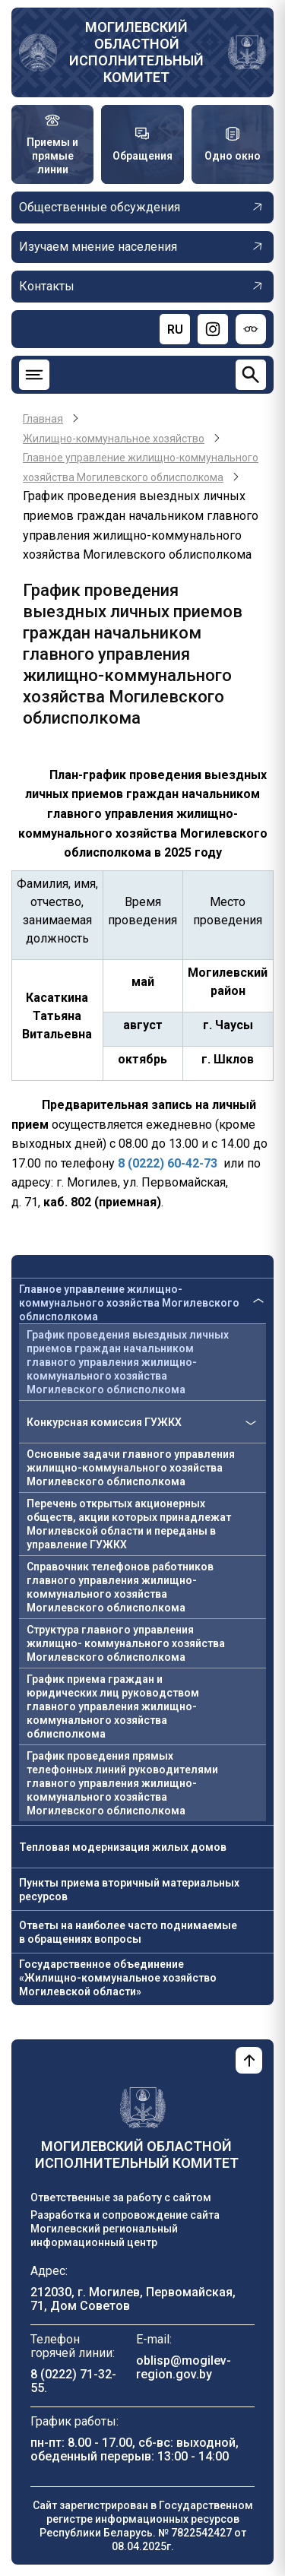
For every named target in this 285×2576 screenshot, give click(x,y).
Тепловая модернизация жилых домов (122, 1847)
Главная (43, 419)
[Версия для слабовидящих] (251, 329)
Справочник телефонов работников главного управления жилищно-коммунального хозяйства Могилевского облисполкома (120, 1587)
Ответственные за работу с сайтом (120, 2197)
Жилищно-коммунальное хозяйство (113, 439)
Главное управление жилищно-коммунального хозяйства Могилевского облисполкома (129, 1303)
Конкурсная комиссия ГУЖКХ (104, 1422)
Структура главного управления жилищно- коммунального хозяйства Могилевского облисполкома (126, 1643)
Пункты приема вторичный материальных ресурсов (129, 1890)
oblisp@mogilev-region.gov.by (183, 2367)
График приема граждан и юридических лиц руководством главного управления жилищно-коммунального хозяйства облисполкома (113, 1706)
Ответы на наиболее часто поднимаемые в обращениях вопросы (128, 1932)
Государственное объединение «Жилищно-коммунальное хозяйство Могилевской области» (118, 1978)
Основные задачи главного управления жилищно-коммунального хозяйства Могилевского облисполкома (131, 1468)
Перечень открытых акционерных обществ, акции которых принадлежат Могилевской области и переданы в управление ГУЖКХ (129, 1524)
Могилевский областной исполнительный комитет (136, 52)
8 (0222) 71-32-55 (73, 2381)
